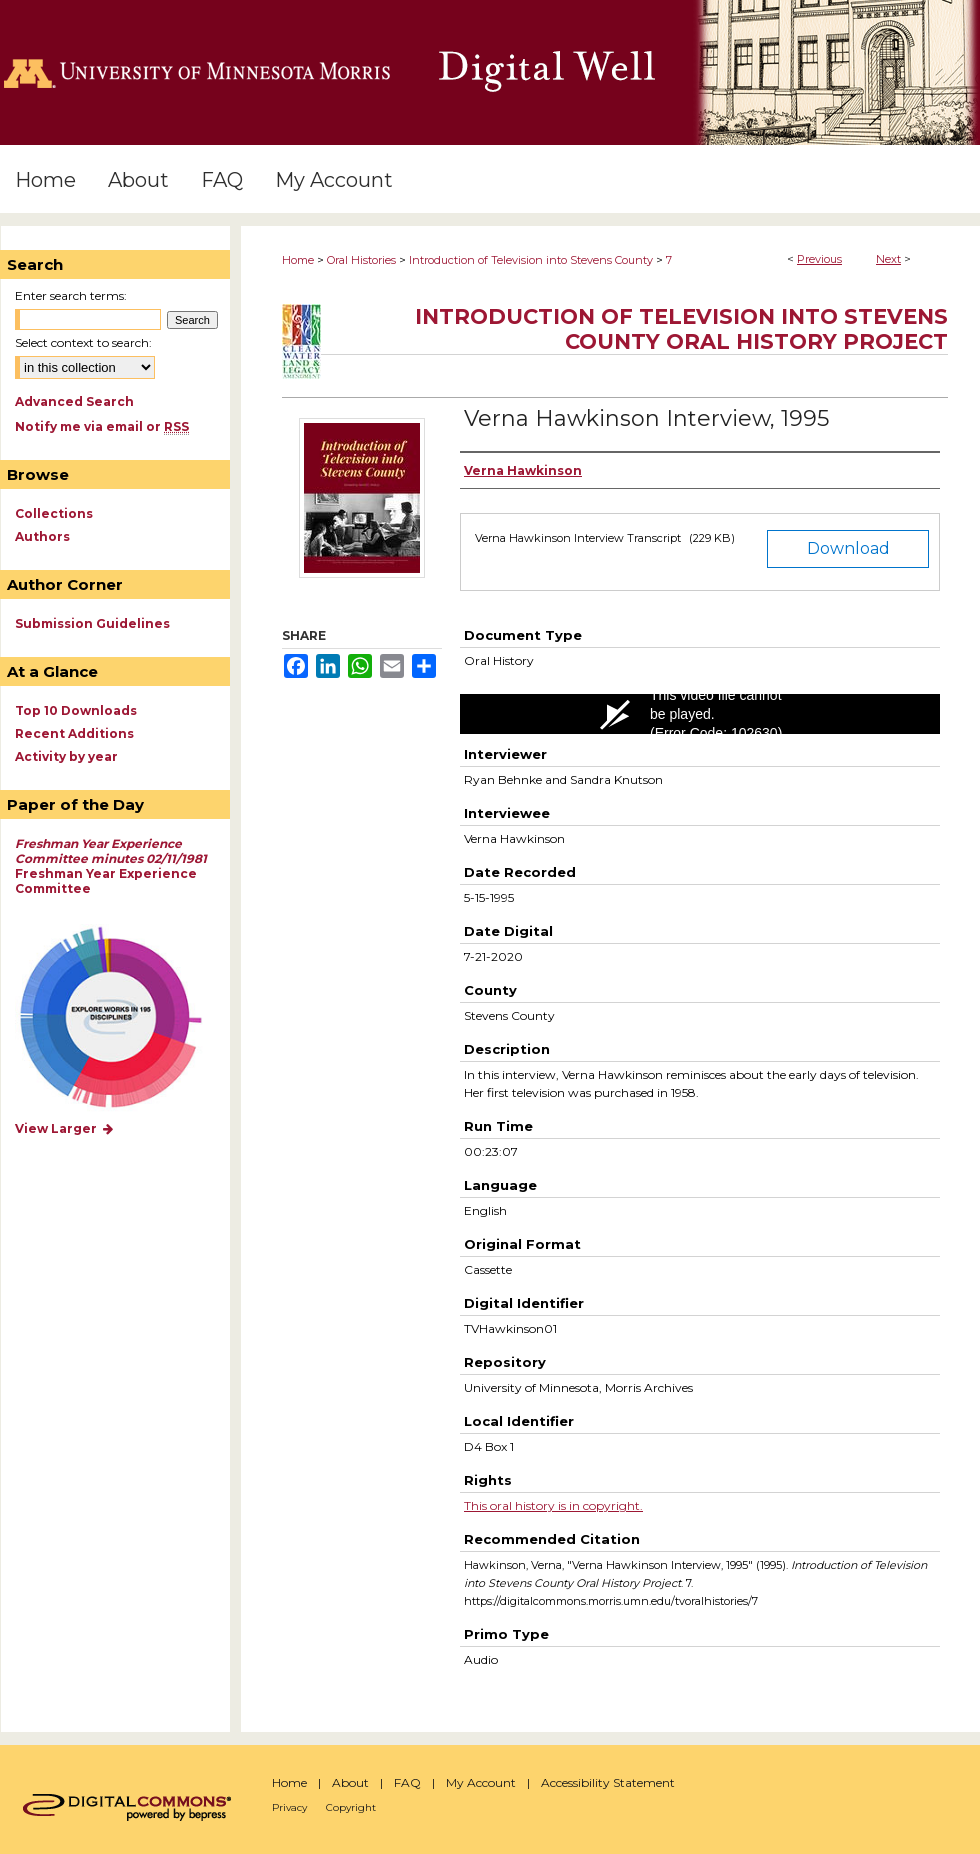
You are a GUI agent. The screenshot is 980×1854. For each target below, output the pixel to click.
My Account (481, 1782)
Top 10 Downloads (76, 710)
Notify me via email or (102, 426)
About (350, 1782)
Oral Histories (361, 260)
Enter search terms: (71, 295)
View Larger (65, 1128)
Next (888, 259)
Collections (54, 513)
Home (298, 260)
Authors (42, 536)
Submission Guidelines (92, 623)
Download (848, 548)
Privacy (289, 1807)
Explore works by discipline (123, 1018)
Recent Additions (74, 733)
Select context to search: (83, 342)
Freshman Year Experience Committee (111, 866)
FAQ (407, 1782)
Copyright (351, 1807)
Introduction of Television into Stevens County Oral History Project (681, 329)
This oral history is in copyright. (553, 1505)
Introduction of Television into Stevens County (531, 260)
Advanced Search (74, 401)
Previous (819, 259)
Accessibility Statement (608, 1782)
